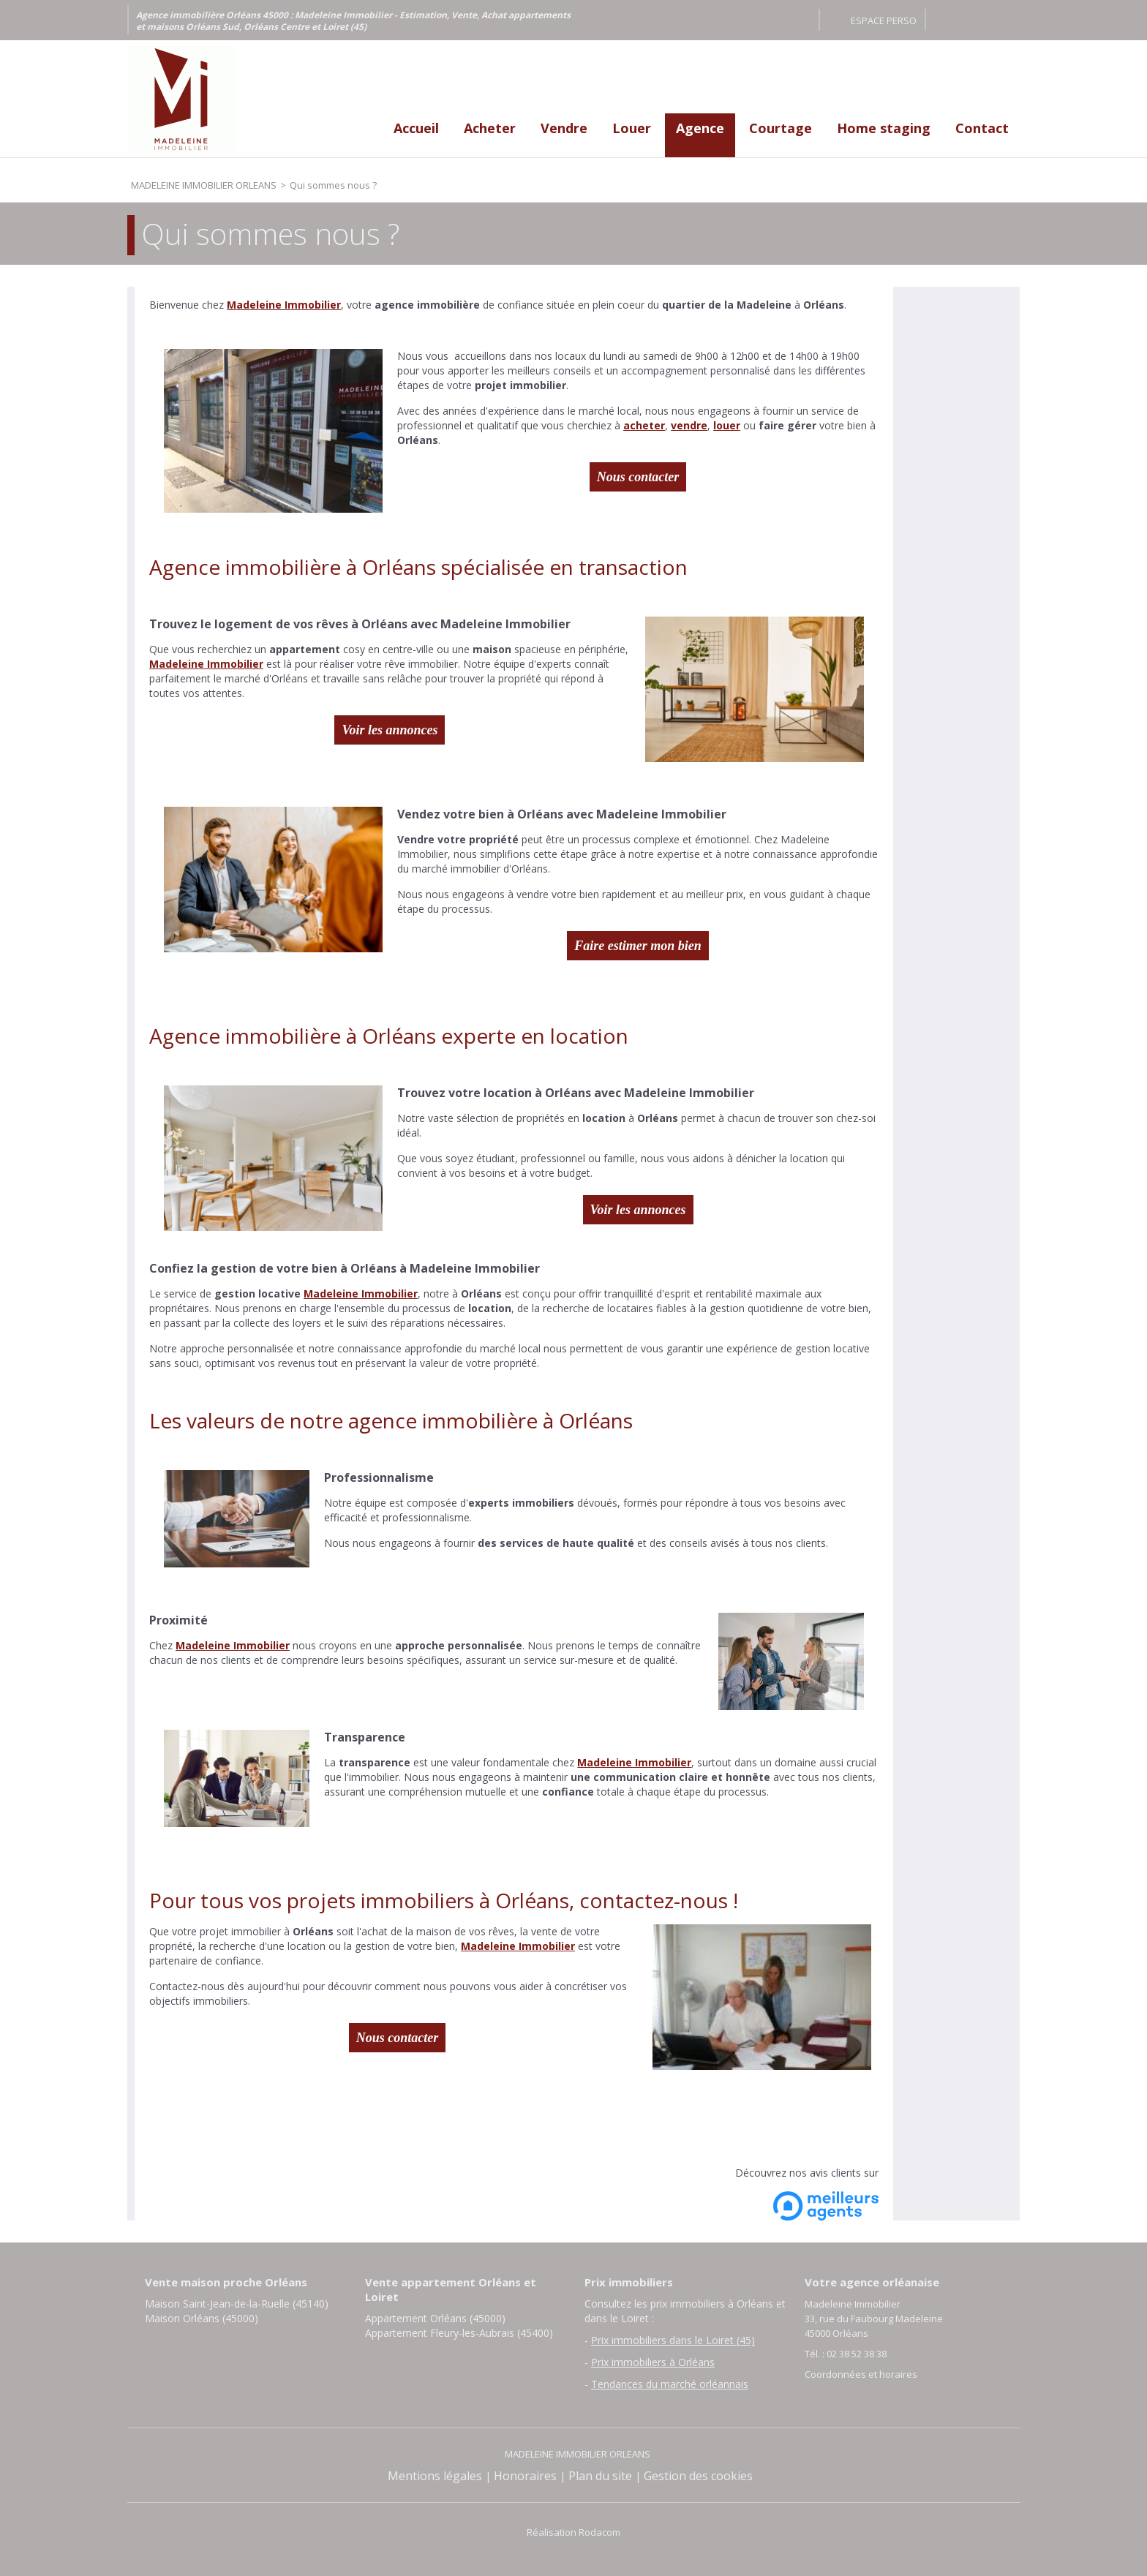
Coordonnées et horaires (861, 2374)
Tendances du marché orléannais (669, 2384)
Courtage (780, 128)
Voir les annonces (389, 730)
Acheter (490, 128)
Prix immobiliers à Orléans (653, 2362)
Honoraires (525, 2476)
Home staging (883, 128)
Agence (700, 128)
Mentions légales (435, 2476)
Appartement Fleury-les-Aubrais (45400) (459, 2333)
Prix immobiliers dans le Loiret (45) (673, 2340)
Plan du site (600, 2476)
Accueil (416, 128)
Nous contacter (638, 477)
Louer (631, 128)
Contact (982, 128)
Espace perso (884, 20)
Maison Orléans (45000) (201, 2318)
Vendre (564, 128)
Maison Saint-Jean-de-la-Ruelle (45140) (236, 2304)
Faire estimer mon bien (638, 945)
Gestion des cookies (698, 2476)
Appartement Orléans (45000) (435, 2318)
